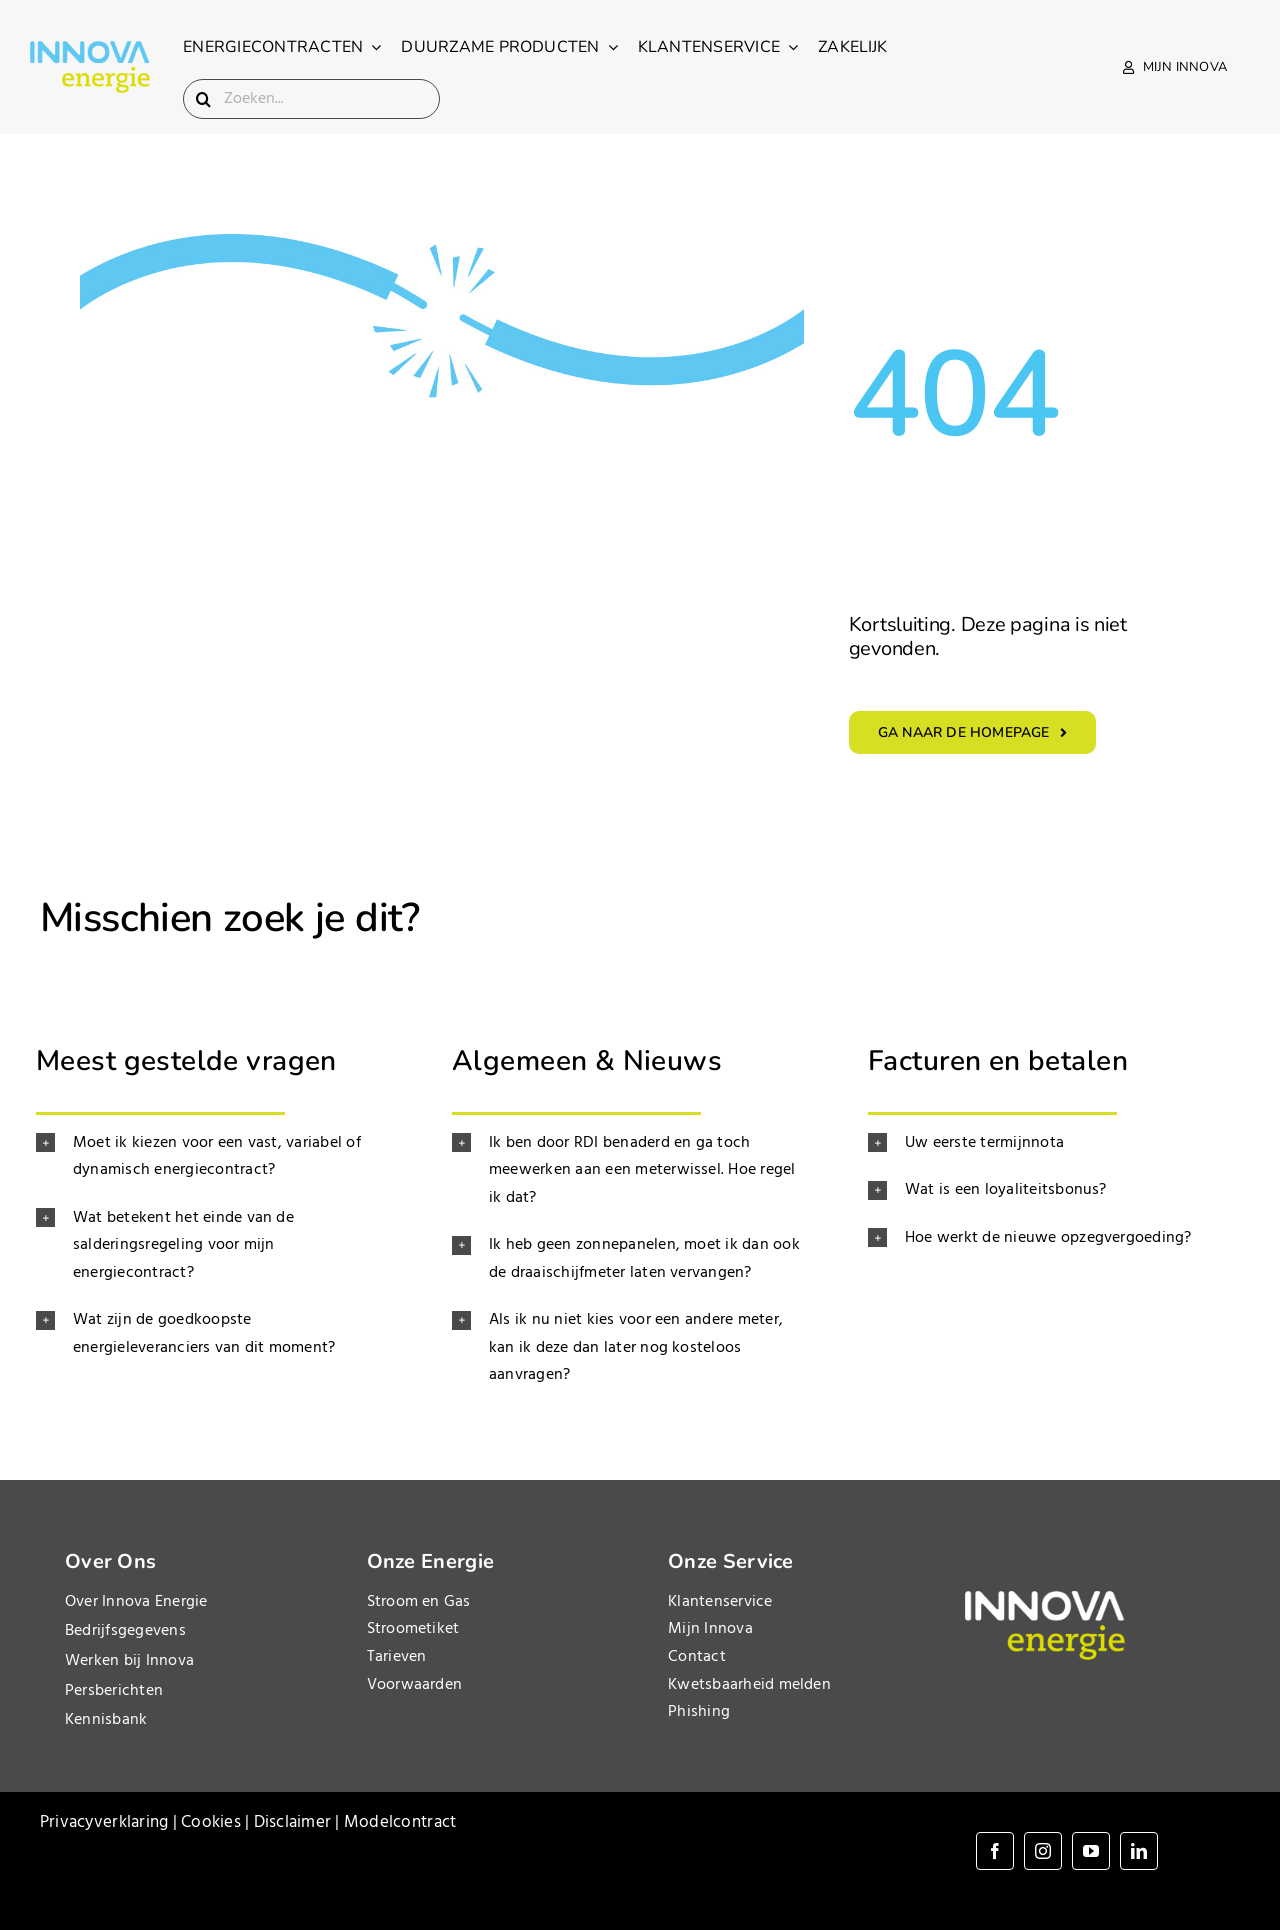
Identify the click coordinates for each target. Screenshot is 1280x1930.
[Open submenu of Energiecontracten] (372, 47)
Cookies (211, 1822)
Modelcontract (400, 1822)
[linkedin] (1139, 1851)
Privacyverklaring (104, 1822)
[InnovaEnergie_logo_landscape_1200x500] (90, 49)
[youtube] (1091, 1851)
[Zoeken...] (311, 99)
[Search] (203, 99)
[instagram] (1043, 1851)
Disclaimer (293, 1822)
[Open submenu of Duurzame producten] (609, 47)
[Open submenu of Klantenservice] (789, 47)
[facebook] (995, 1851)
